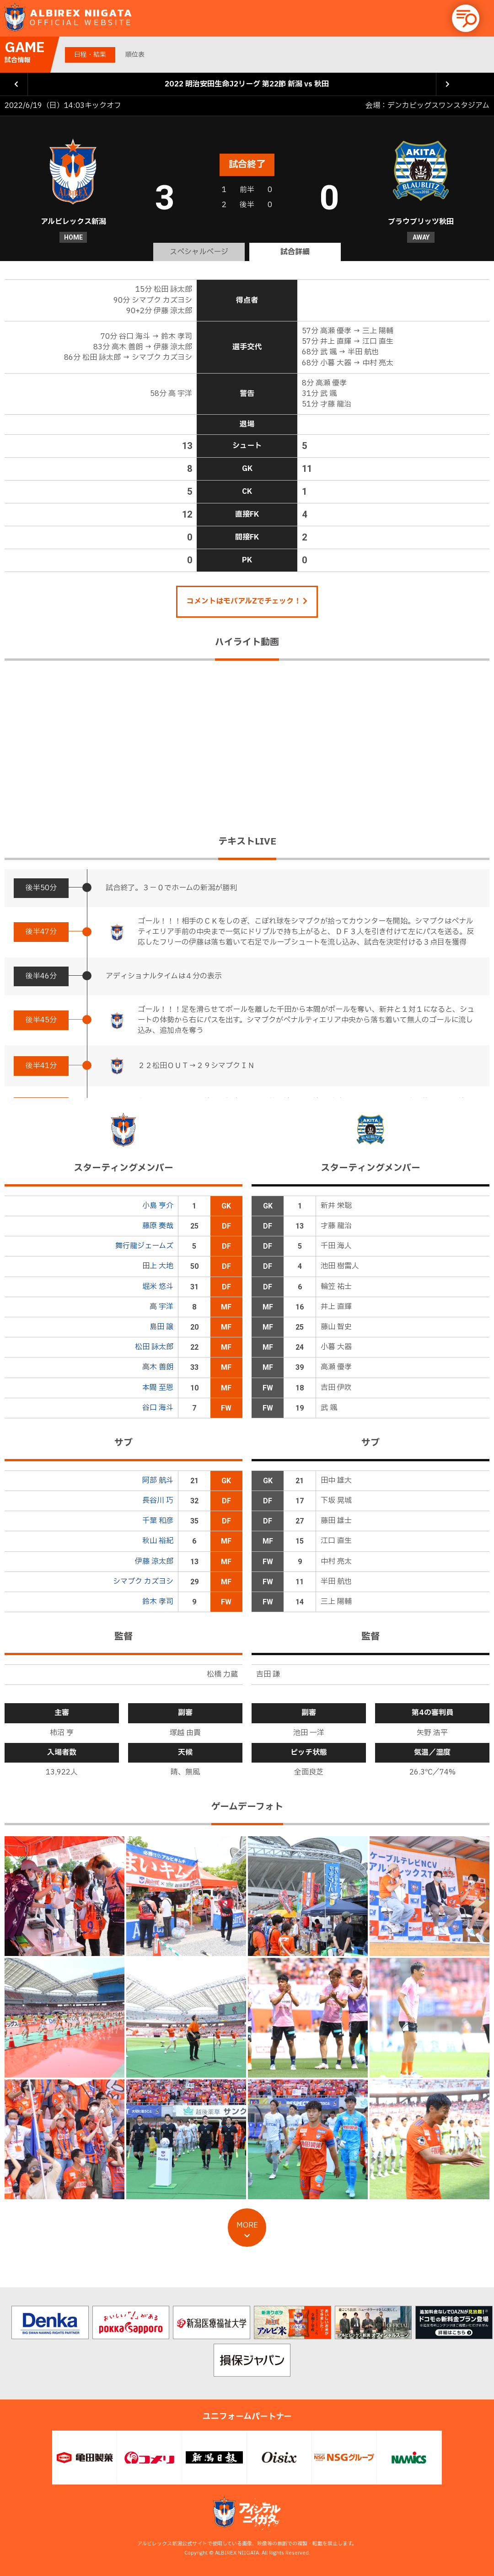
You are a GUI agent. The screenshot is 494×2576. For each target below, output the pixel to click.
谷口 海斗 (157, 1407)
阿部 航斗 (157, 1480)
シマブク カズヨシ (143, 1581)
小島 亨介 (157, 1205)
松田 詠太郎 (154, 1346)
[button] (465, 18)
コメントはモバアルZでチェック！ (247, 601)
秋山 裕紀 (157, 1540)
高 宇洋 (161, 1306)
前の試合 (16, 84)
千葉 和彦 (157, 1520)
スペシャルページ (199, 251)
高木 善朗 (157, 1367)
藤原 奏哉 (157, 1225)
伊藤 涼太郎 (154, 1561)
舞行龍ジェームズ (144, 1245)
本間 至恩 (157, 1387)
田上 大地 (157, 1266)
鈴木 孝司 (157, 1601)
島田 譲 (161, 1326)
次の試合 (447, 84)
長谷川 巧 (157, 1500)
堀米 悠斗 (157, 1286)
